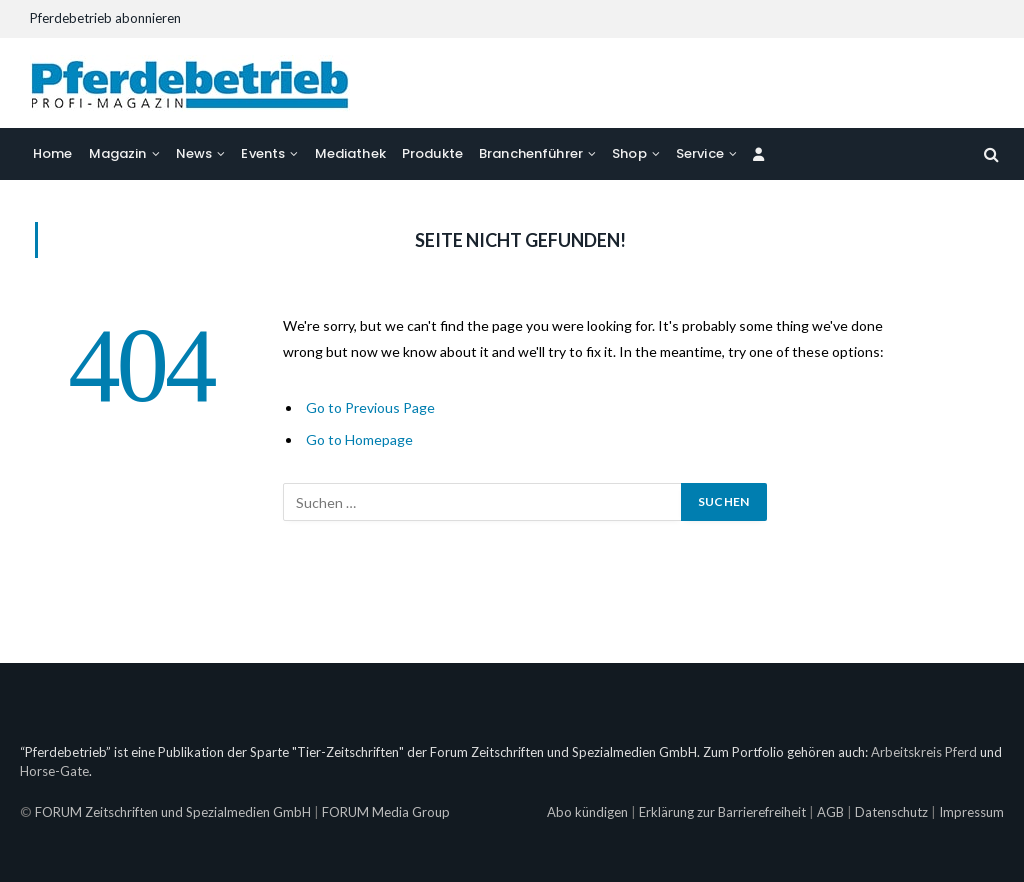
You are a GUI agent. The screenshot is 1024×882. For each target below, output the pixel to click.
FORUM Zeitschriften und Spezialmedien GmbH (173, 812)
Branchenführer (531, 153)
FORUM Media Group (386, 812)
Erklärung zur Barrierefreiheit (722, 812)
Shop (629, 153)
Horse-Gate (54, 771)
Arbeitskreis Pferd (924, 752)
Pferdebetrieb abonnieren (105, 18)
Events (263, 153)
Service (700, 153)
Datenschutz (891, 812)
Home (53, 153)
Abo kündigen (587, 812)
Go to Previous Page (370, 407)
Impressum (971, 812)
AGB (830, 812)
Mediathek (350, 153)
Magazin (118, 153)
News (194, 153)
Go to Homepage (359, 439)
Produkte (432, 153)
